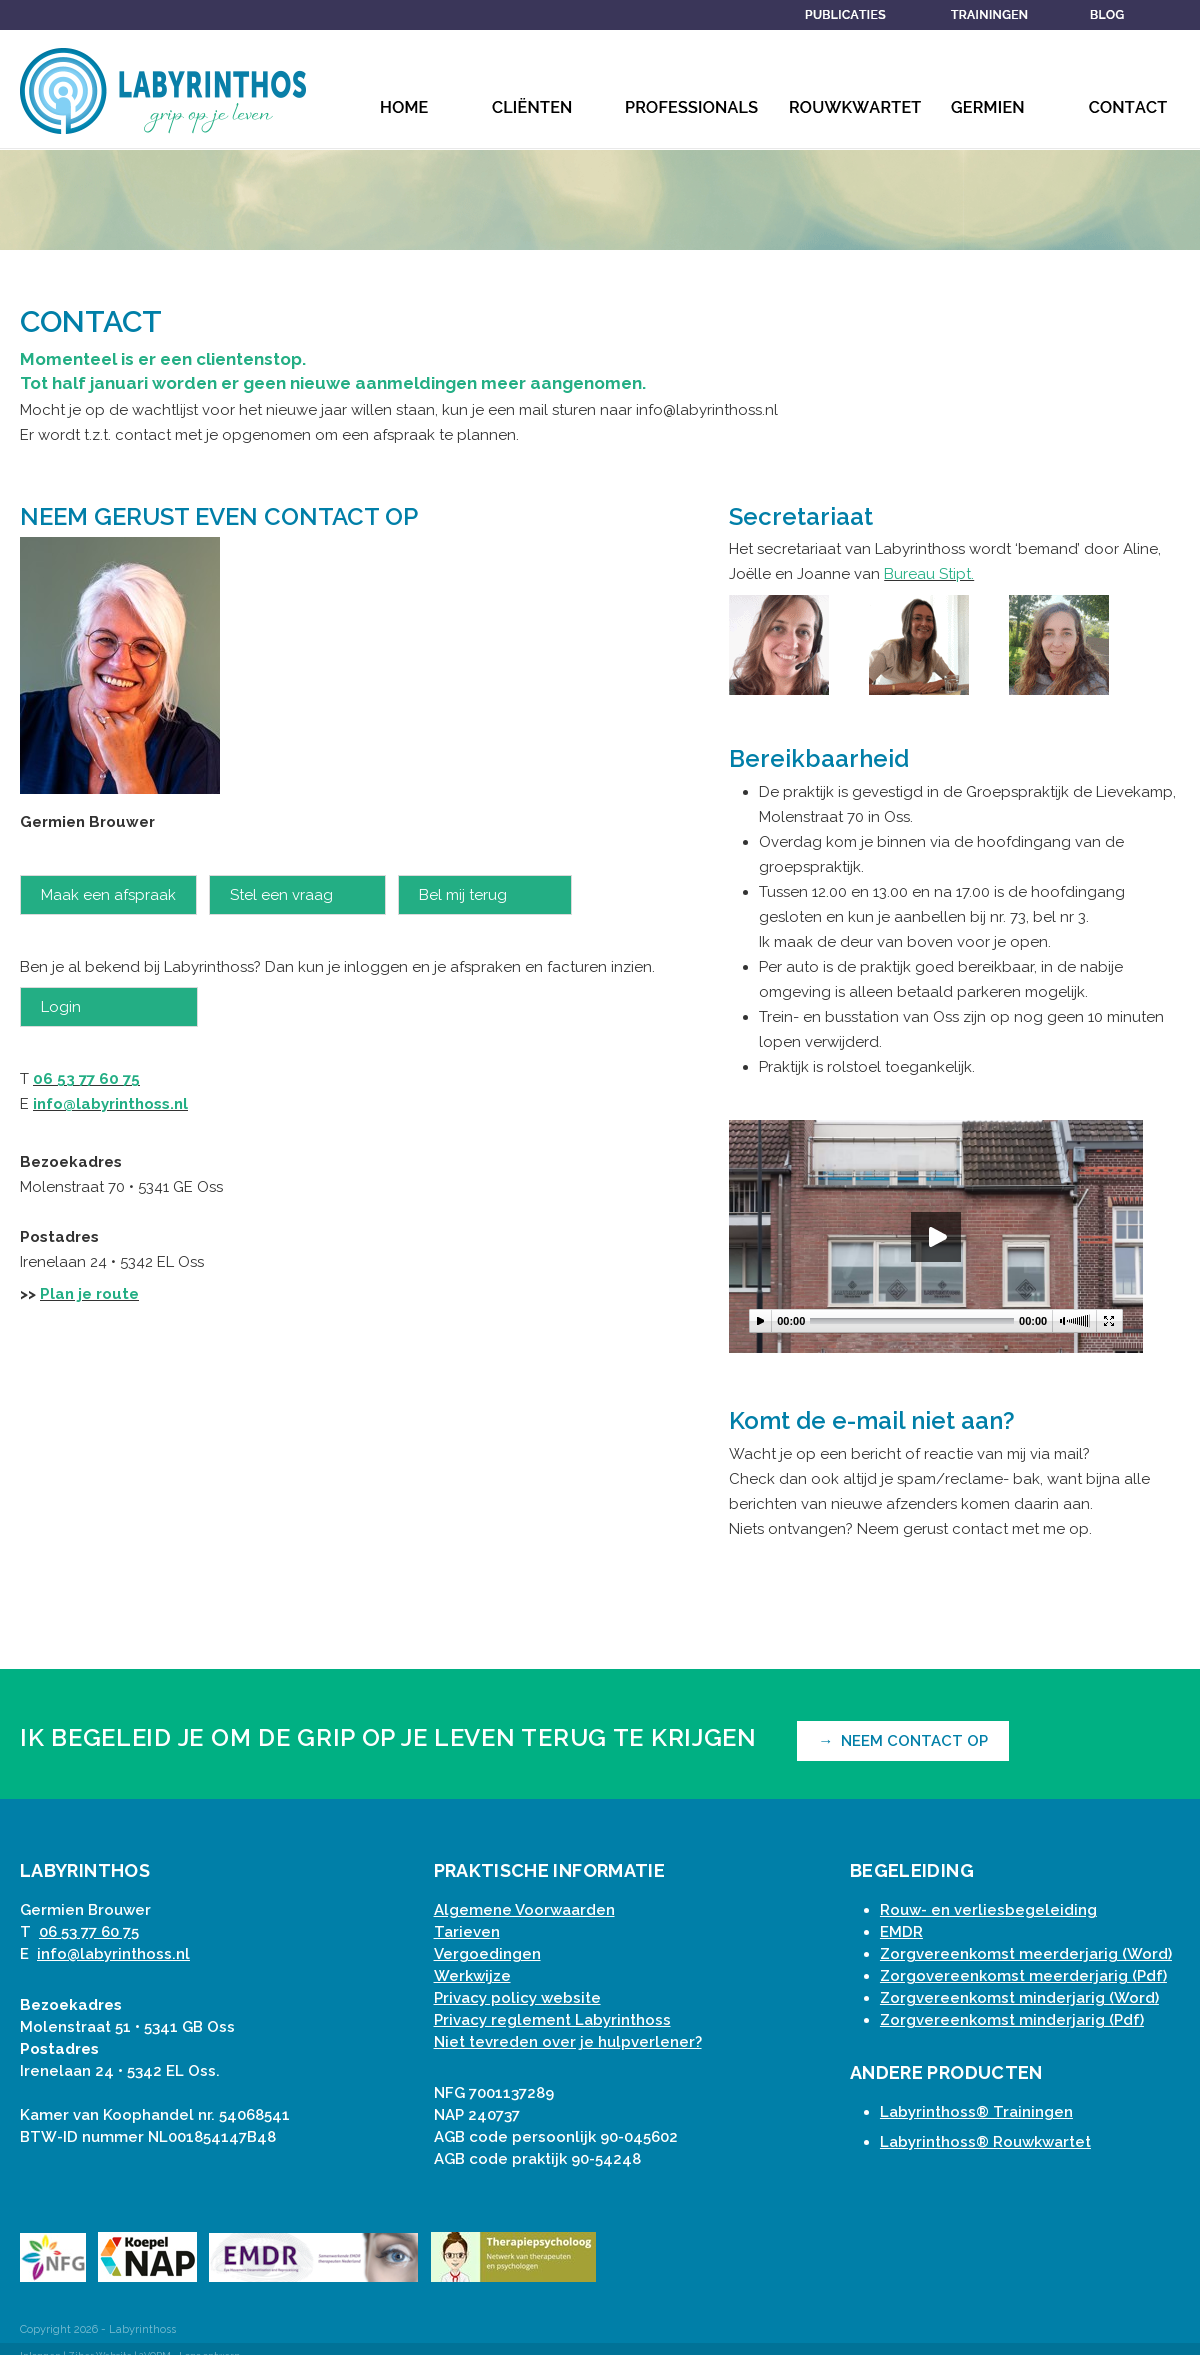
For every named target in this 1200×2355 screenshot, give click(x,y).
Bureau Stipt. (929, 574)
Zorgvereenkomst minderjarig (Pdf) (1012, 2020)
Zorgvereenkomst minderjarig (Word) (1019, 1998)
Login (109, 1007)
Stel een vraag (297, 895)
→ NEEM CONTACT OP (903, 1741)
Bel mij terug (485, 895)
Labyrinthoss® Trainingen (976, 2112)
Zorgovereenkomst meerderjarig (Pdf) (1023, 1976)
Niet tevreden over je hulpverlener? (568, 2042)
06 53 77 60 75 (86, 1079)
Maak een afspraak (108, 895)
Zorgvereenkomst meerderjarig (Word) (1026, 1954)
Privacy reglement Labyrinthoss (552, 2020)
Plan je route (89, 1294)
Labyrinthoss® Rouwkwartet (985, 2142)
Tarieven (467, 1932)
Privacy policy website (517, 1998)
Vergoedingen (487, 1954)
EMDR (901, 1932)
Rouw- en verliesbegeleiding (988, 1910)
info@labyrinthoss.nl (110, 1104)
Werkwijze (472, 1976)
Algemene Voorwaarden (524, 1910)
